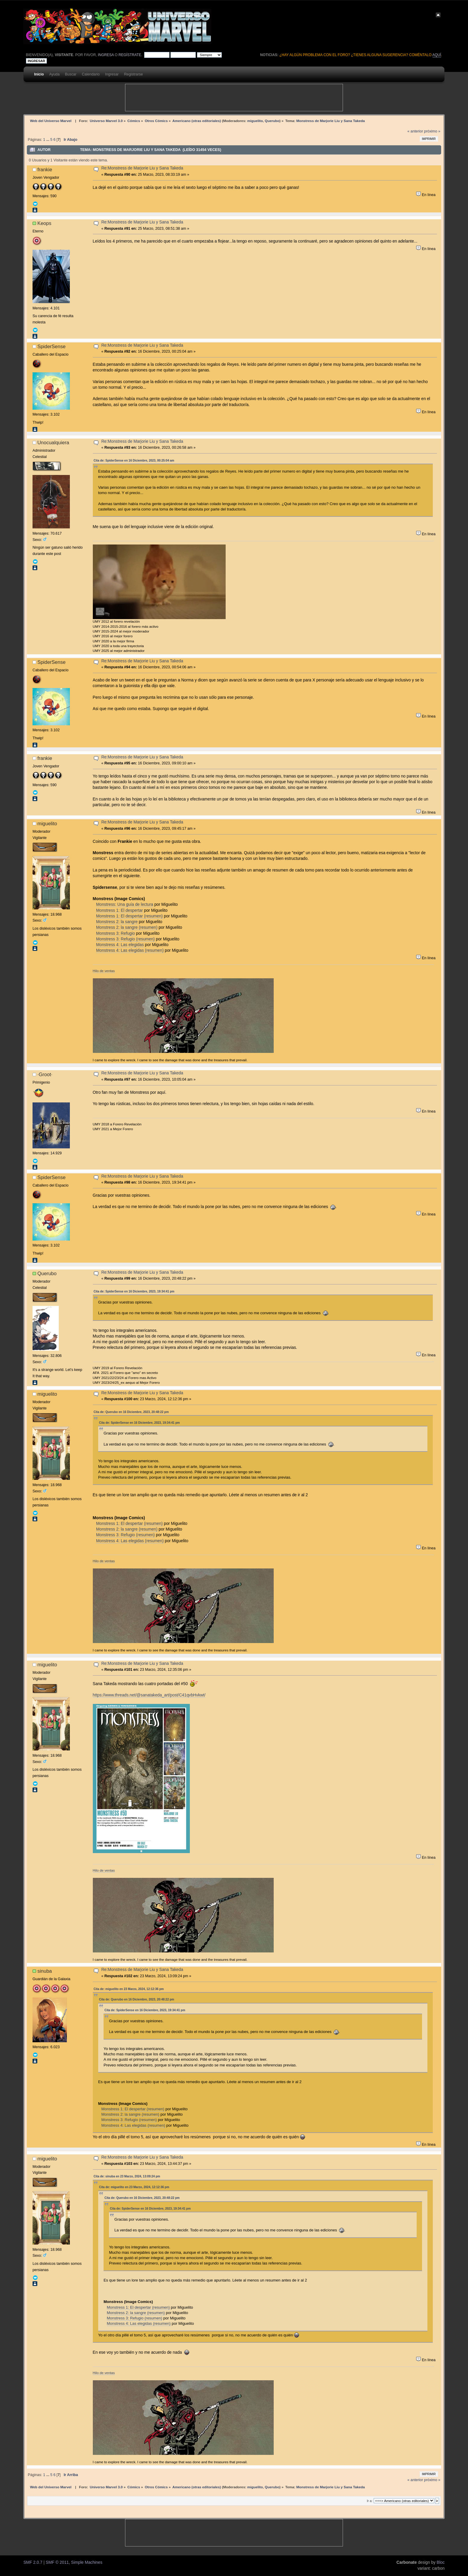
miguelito (255, 121)
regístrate (129, 55)
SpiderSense (51, 346)
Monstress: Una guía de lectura (124, 904)
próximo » (432, 131)
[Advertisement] (234, 97)
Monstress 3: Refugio (115, 933)
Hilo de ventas (104, 971)
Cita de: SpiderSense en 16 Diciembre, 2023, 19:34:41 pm (134, 1291)
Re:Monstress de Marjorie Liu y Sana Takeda (142, 168)
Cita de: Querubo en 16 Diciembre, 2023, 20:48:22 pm (131, 1412)
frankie (44, 169)
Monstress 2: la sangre (117, 922)
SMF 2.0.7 (32, 2562)
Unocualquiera (53, 442)
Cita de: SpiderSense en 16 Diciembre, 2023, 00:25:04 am (134, 460)
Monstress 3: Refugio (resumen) (125, 939)
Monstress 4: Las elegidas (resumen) (130, 950)
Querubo (272, 121)
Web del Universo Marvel (50, 121)
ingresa (106, 55)
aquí (436, 55)
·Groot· (44, 1074)
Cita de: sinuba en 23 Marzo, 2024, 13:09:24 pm (127, 2176)
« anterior (415, 131)
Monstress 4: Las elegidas (120, 945)
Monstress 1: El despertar (119, 910)
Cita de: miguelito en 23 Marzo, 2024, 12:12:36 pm (129, 1989)
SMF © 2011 (57, 2562)
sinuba (44, 1971)
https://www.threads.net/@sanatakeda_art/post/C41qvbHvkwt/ (149, 1695)
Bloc (441, 2562)
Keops (44, 223)
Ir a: (369, 2501)
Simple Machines (86, 2562)
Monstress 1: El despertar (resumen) (129, 916)
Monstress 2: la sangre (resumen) (127, 927)
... (48, 140)
